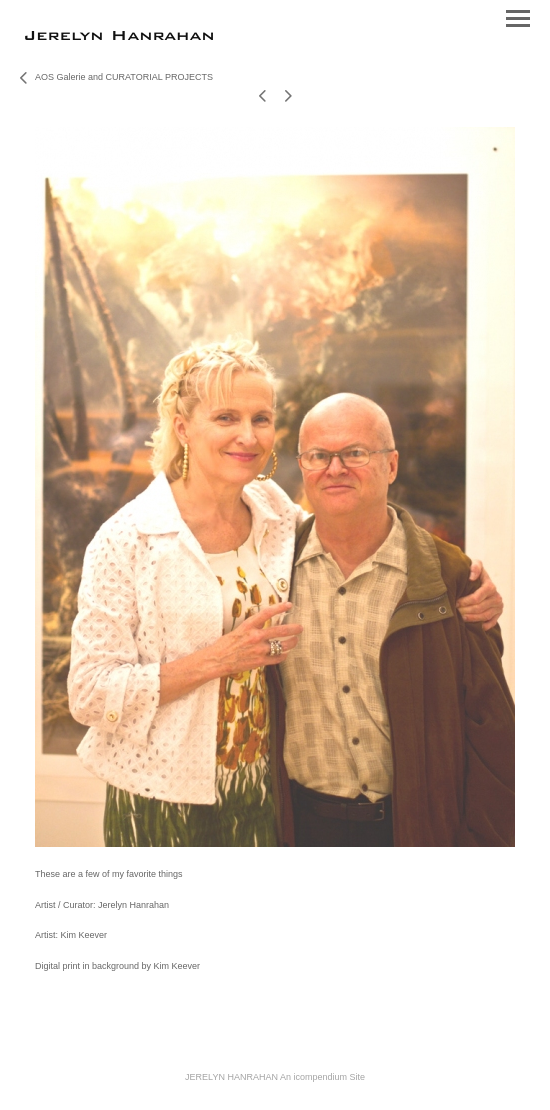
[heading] (119, 36)
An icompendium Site (322, 1077)
